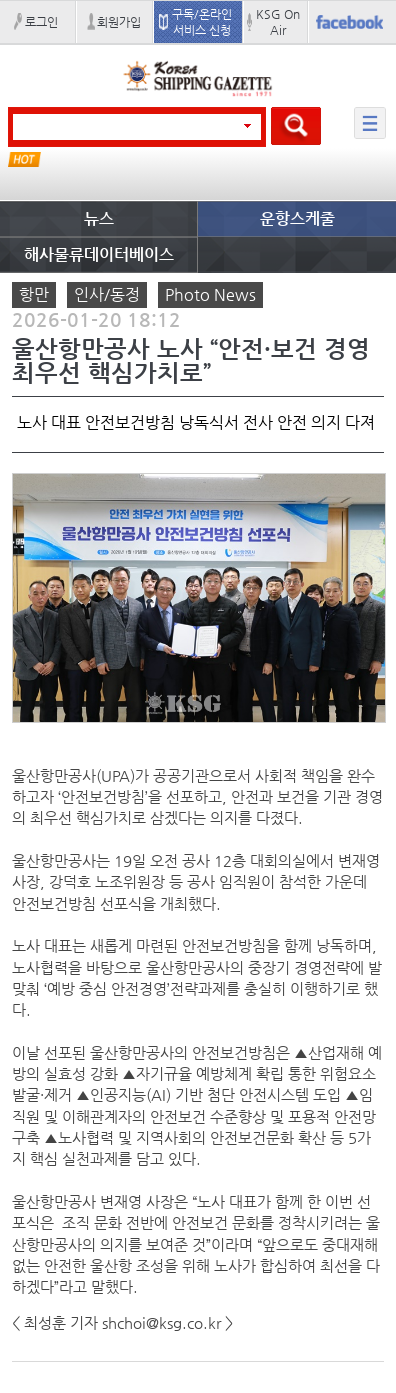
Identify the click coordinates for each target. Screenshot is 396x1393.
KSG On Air (278, 22)
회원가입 (119, 22)
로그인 (41, 22)
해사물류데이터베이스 (99, 254)
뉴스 (99, 218)
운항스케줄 (297, 218)
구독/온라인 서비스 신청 (202, 22)
